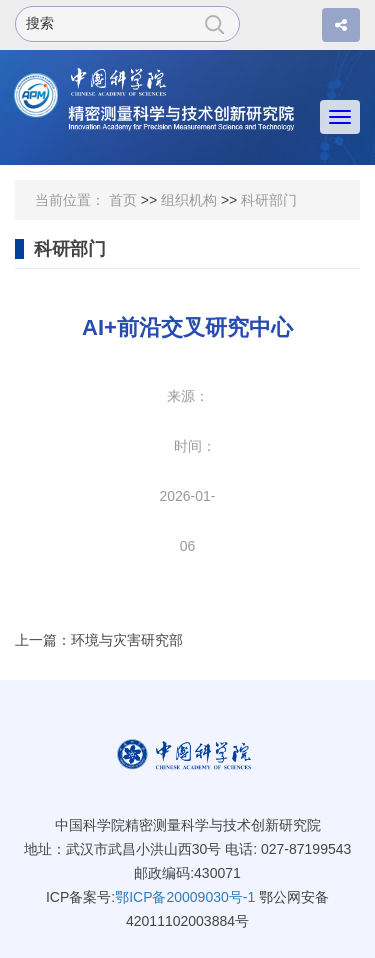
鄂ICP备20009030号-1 (185, 897)
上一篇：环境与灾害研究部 (99, 640)
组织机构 (189, 200)
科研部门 (269, 200)
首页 (123, 200)
